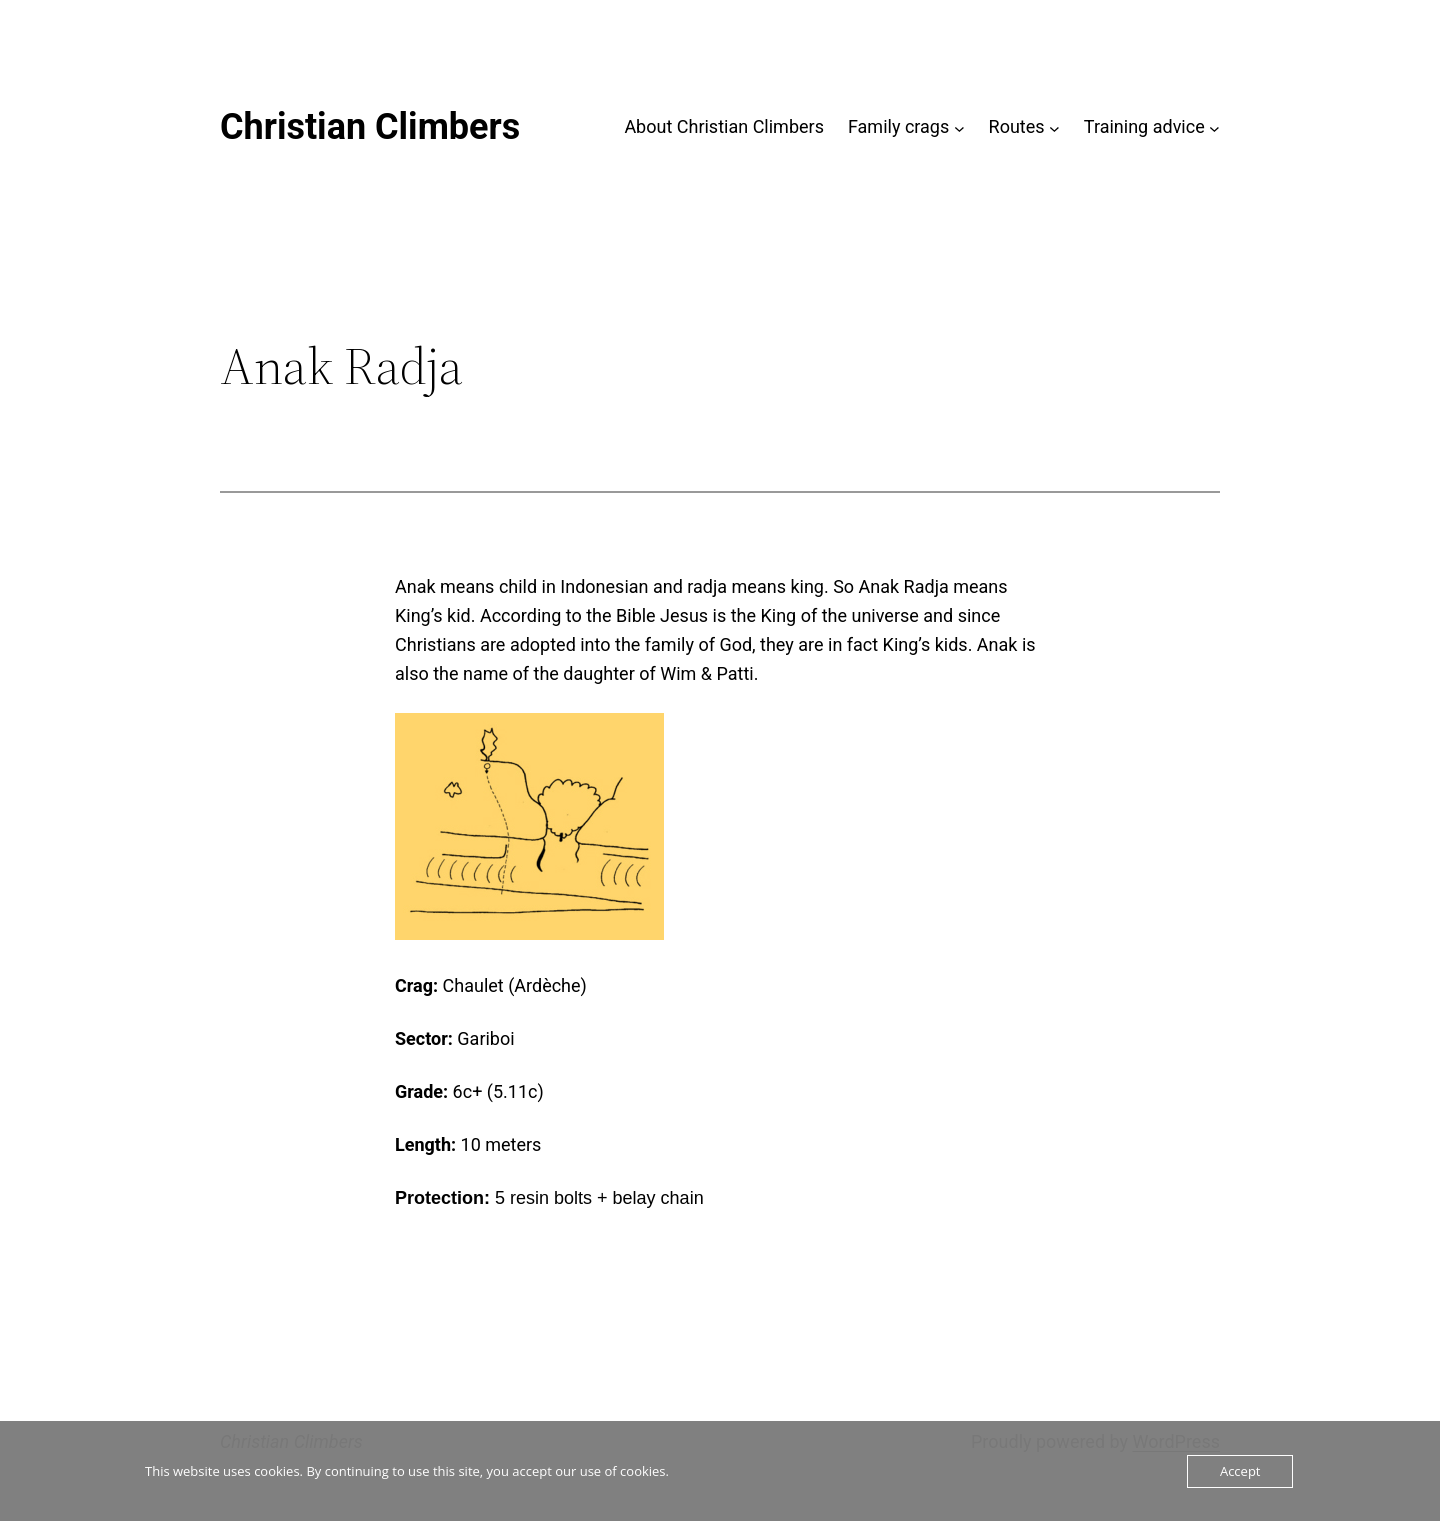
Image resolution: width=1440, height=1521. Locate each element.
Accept (1240, 1471)
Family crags (898, 126)
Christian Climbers (370, 127)
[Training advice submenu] (1214, 127)
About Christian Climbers (724, 126)
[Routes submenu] (1054, 127)
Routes (1017, 126)
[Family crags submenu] (959, 127)
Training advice (1144, 126)
